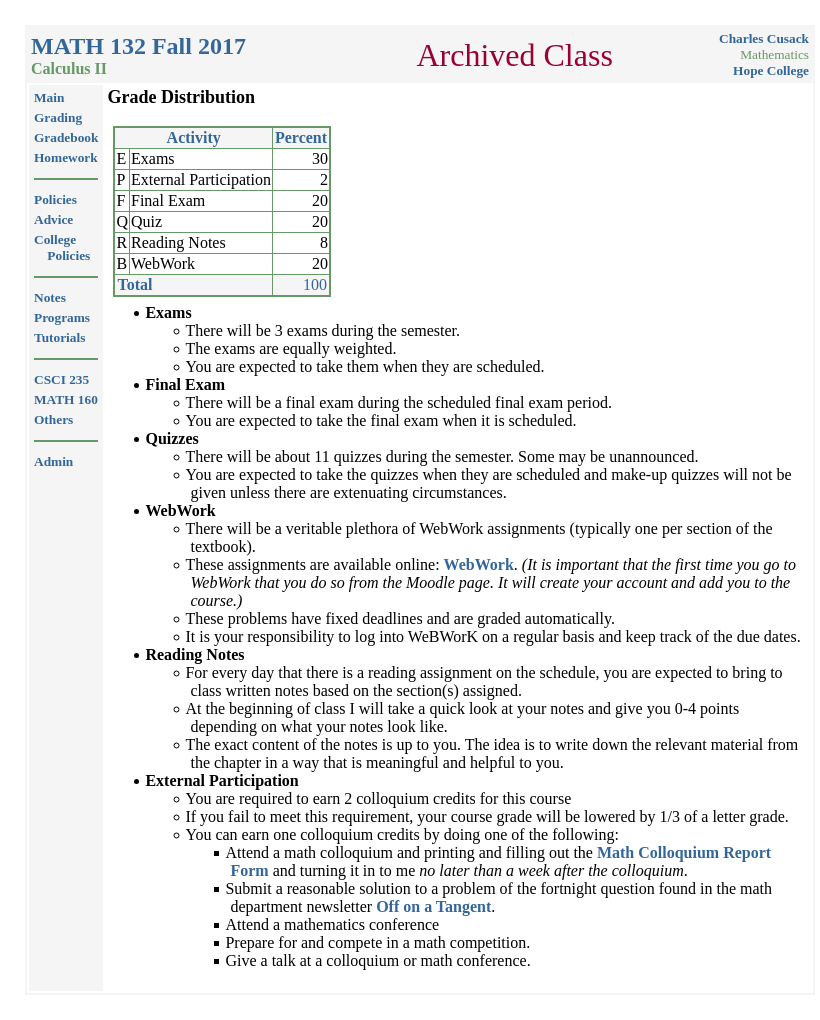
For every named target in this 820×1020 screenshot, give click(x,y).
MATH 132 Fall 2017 (138, 46)
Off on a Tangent (433, 906)
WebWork (479, 564)
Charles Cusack (764, 38)
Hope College (771, 70)
